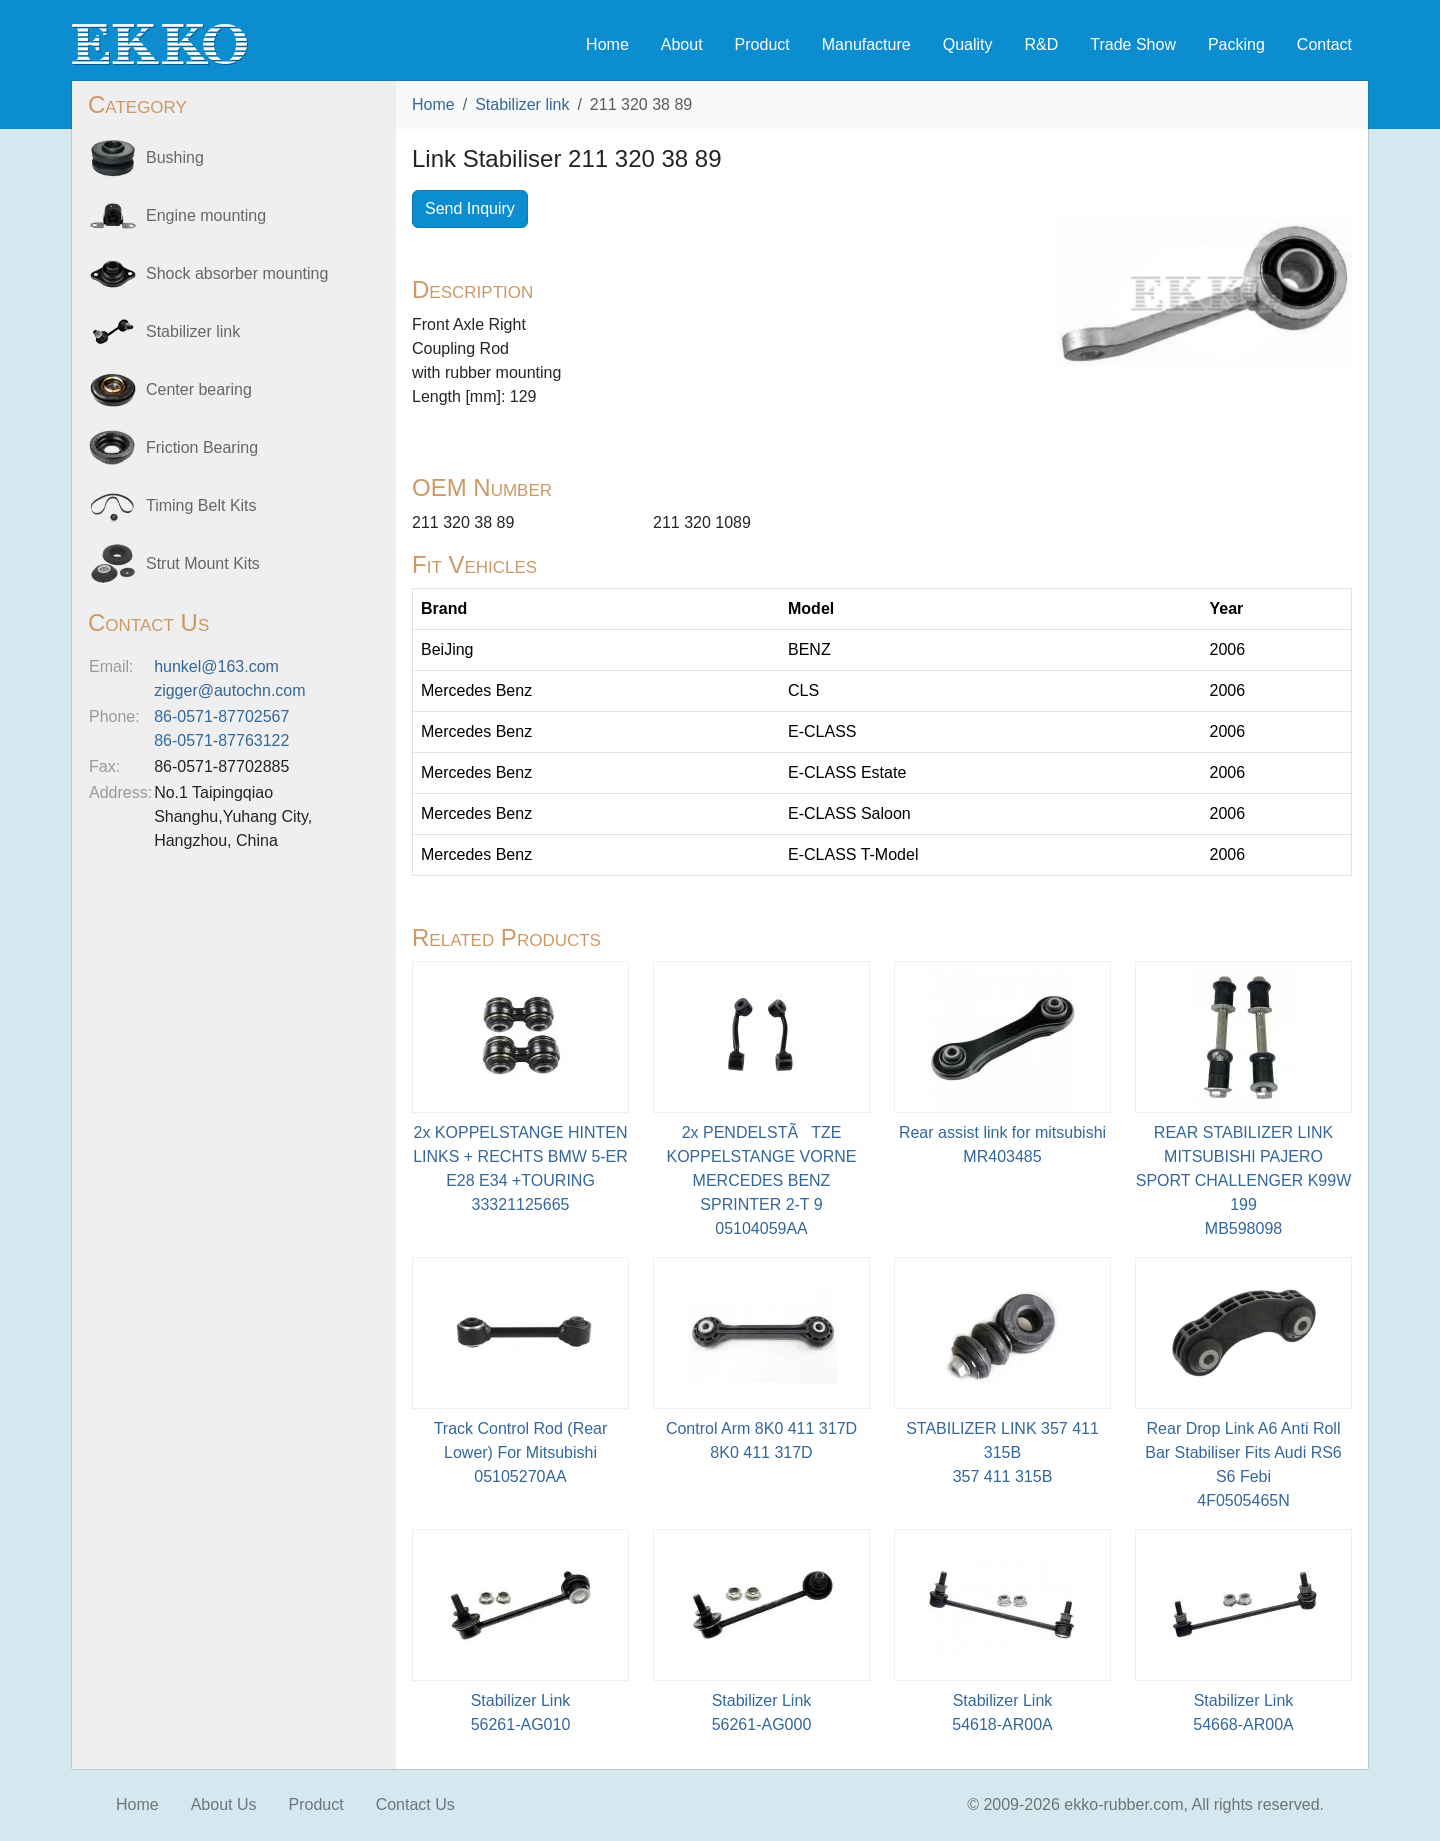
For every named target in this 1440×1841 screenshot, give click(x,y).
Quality (968, 44)
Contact (1324, 44)
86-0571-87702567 (221, 716)
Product (762, 44)
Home (607, 44)
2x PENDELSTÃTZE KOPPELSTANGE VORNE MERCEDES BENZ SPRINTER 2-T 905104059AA (762, 1180)
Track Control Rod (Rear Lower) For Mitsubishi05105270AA (521, 1452)
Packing (1236, 44)
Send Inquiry (470, 208)
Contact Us (415, 1804)
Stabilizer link (522, 104)
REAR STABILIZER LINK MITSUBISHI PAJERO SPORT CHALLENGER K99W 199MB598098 (1243, 1180)
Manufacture (866, 44)
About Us (224, 1804)
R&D (1041, 44)
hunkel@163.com (216, 666)
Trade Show (1133, 44)
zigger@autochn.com (229, 690)
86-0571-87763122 (221, 740)
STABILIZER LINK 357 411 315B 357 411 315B (1002, 1452)
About (682, 44)
